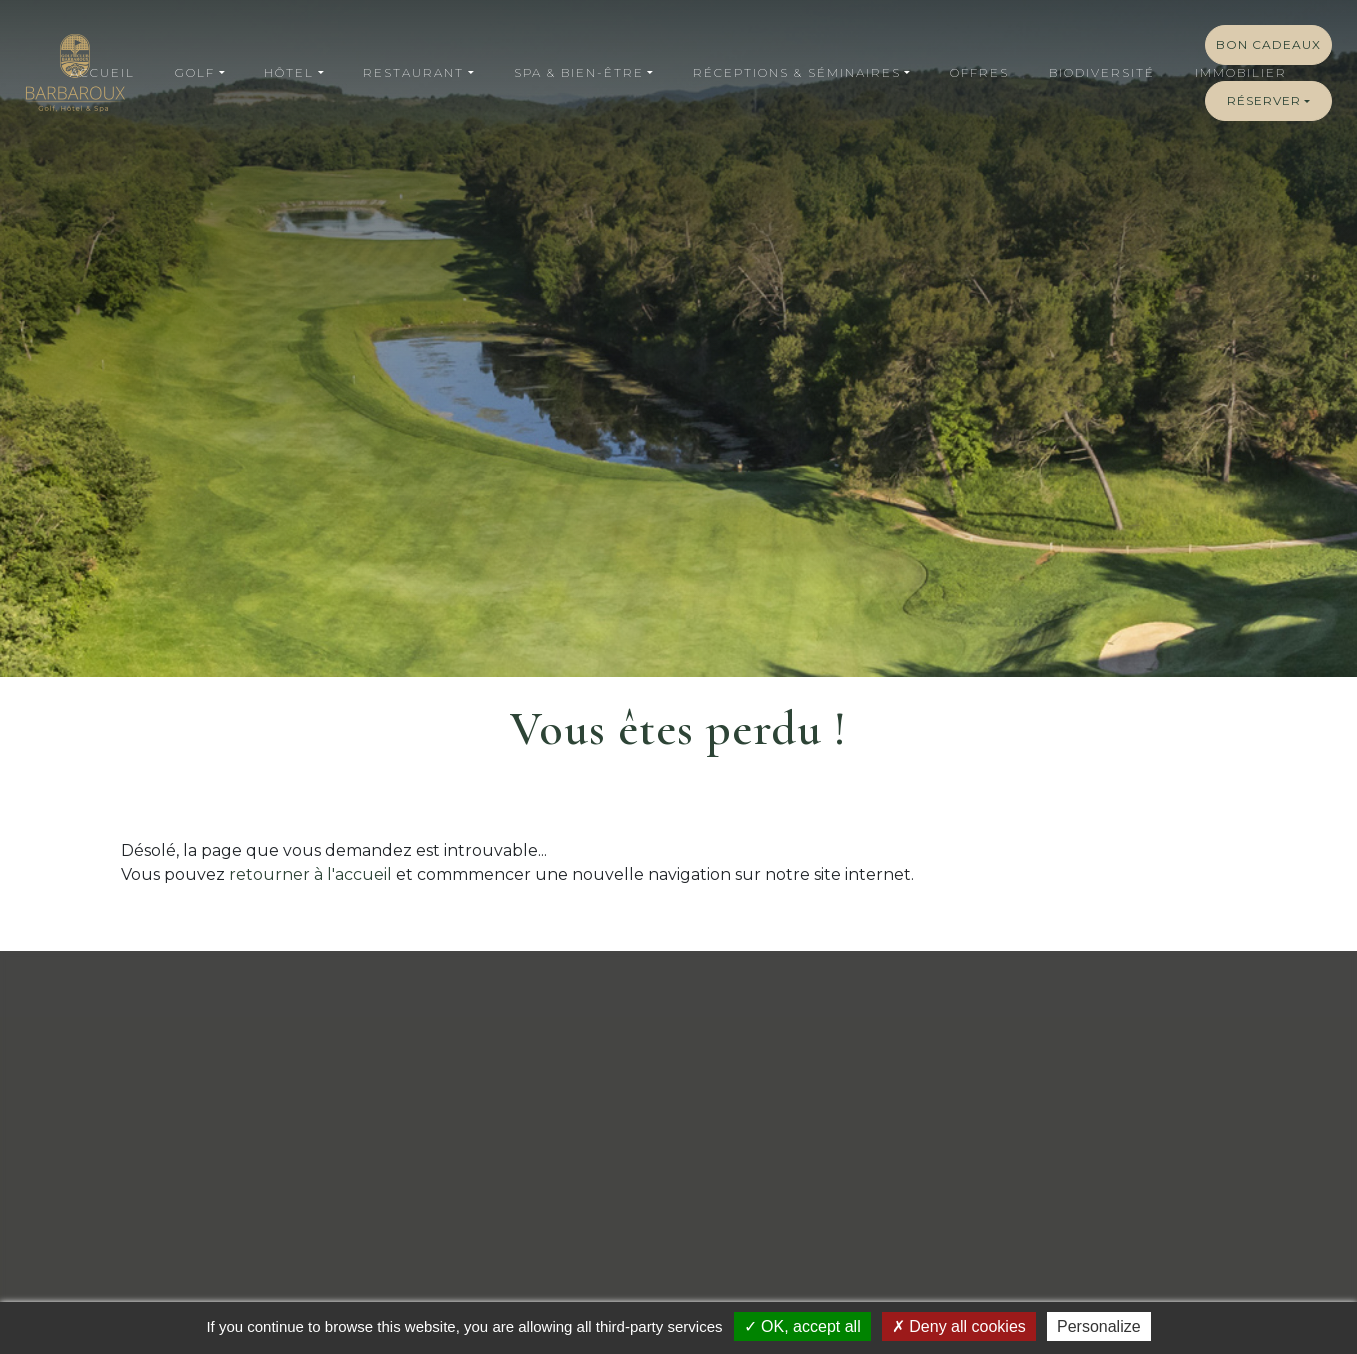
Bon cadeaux (1268, 44)
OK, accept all (802, 1326)
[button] (199, 73)
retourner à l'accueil (310, 874)
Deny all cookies (959, 1326)
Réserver (1264, 100)
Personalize (1099, 1326)
